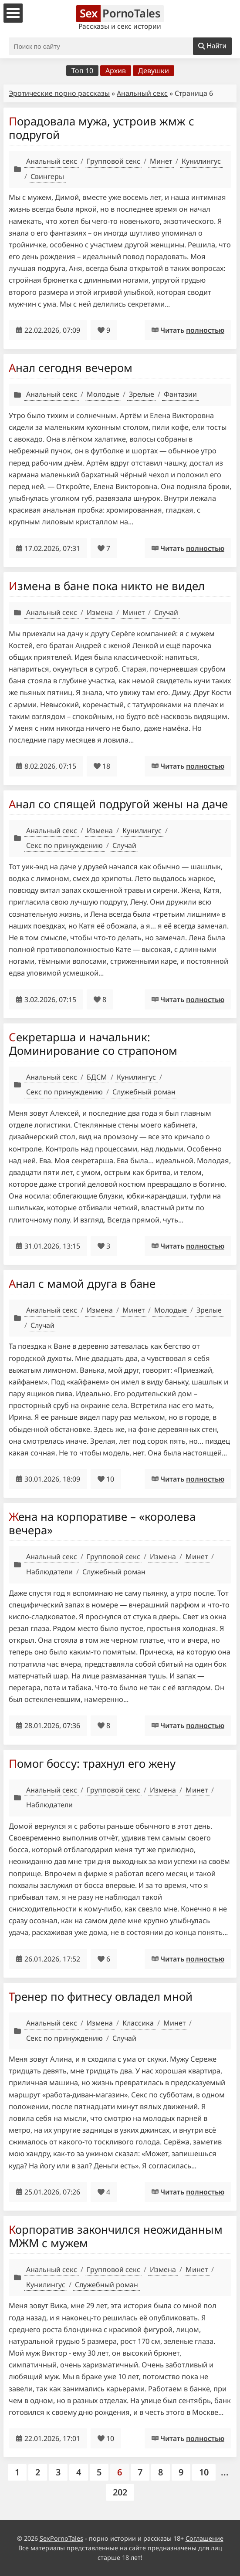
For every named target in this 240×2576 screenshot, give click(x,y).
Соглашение (204, 2538)
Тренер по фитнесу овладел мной (101, 1996)
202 (120, 2492)
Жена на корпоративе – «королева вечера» (102, 1523)
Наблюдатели (49, 1572)
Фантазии (180, 394)
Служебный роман (144, 1092)
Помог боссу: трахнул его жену (92, 1763)
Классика (138, 2023)
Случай (166, 612)
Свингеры (47, 176)
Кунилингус (201, 161)
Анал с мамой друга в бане (82, 1283)
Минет (161, 161)
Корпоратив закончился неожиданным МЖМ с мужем (116, 2236)
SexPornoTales (61, 2538)
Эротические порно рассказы (59, 93)
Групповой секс (113, 161)
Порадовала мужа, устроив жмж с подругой (101, 127)
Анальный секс (142, 93)
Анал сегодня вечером (70, 367)
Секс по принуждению (64, 845)
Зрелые (141, 394)
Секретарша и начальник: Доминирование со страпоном (93, 1043)
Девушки (153, 70)
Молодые (103, 394)
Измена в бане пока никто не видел (107, 586)
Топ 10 (82, 70)
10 (204, 2472)
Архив (115, 70)
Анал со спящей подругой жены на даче (118, 804)
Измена (100, 612)
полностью (205, 330)
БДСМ (97, 1077)
